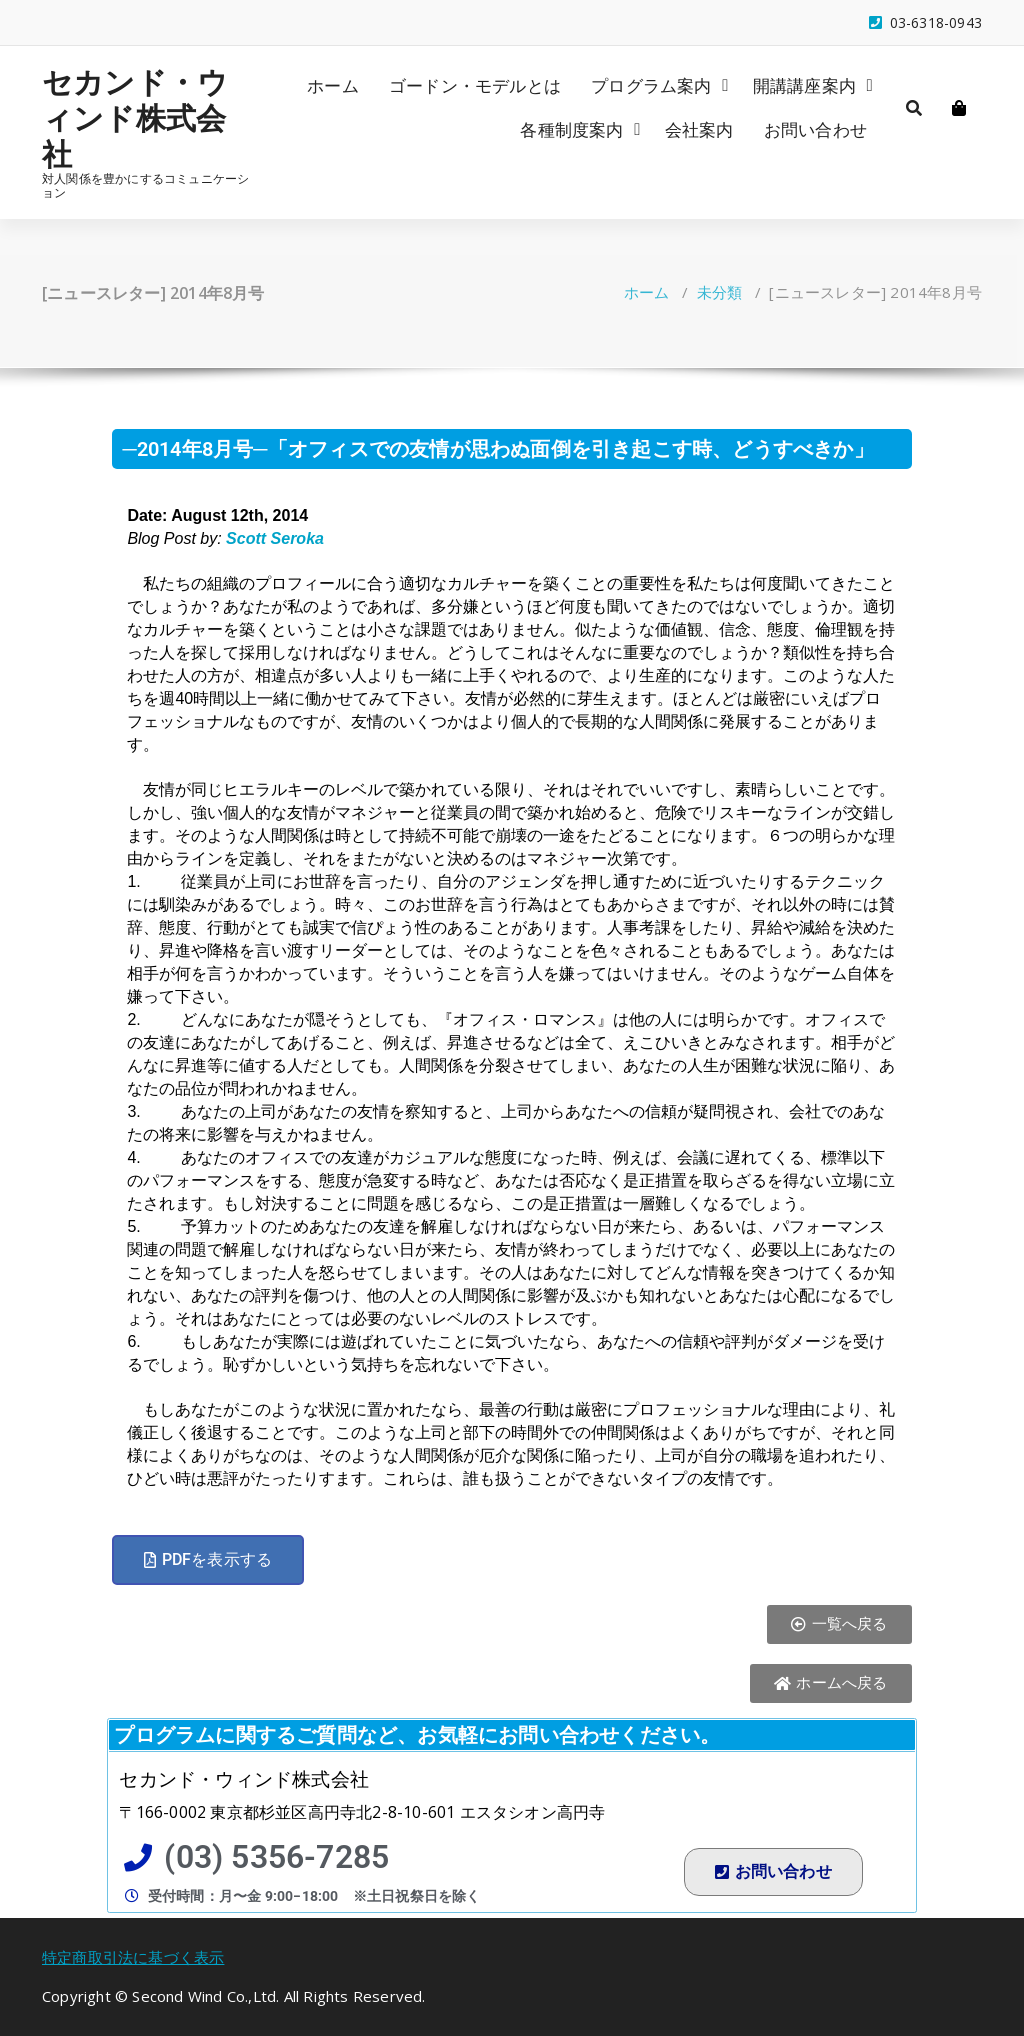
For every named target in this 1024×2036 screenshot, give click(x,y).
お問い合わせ (815, 129)
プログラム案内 (651, 85)
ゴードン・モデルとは (475, 85)
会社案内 (699, 129)
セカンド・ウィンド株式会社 (135, 118)
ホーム (333, 85)
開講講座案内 (804, 85)
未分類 (720, 292)
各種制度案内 (571, 129)
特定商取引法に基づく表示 (133, 1957)
